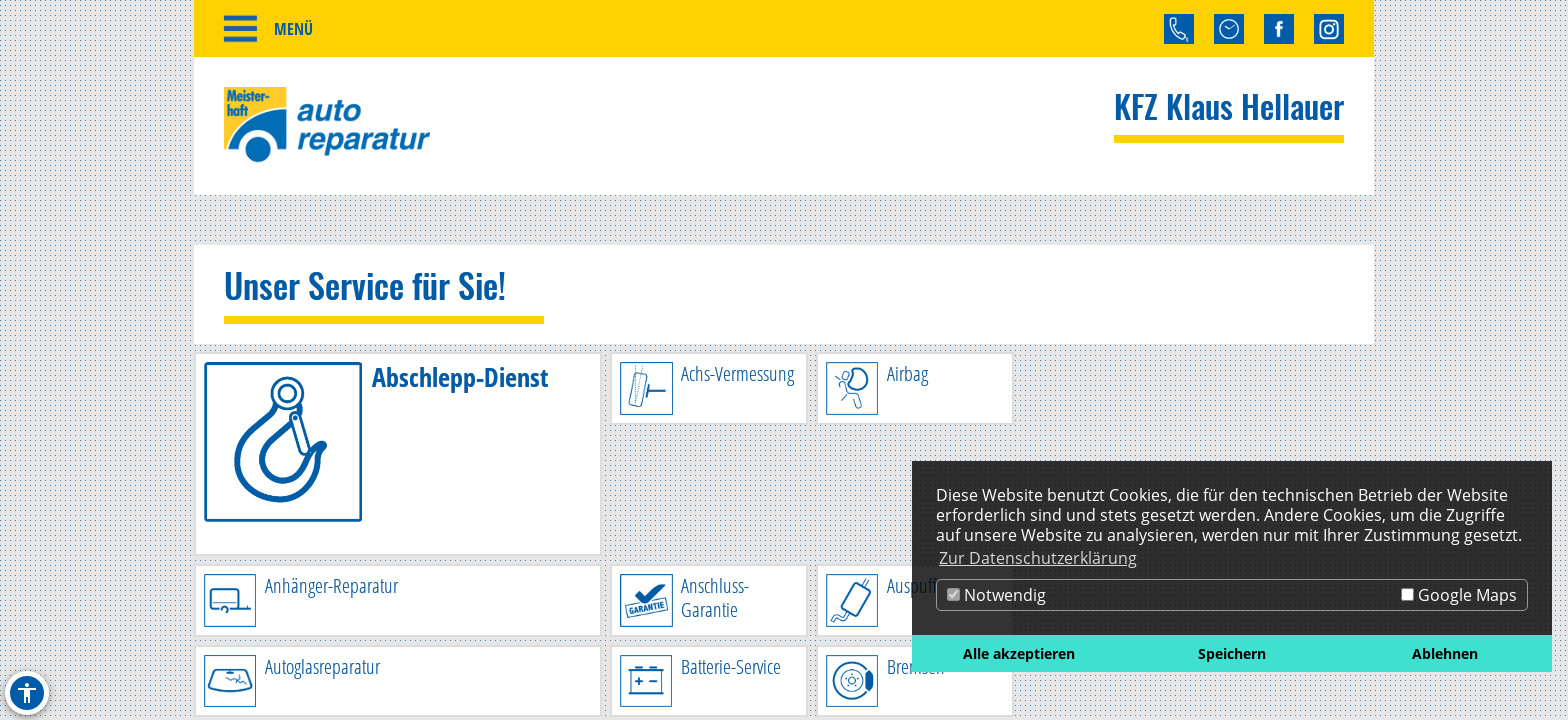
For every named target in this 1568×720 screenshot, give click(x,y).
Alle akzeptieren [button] (1019, 653)
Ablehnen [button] (1445, 653)
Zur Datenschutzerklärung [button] (1038, 558)
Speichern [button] (1232, 653)
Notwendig (996, 595)
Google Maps (1459, 595)
